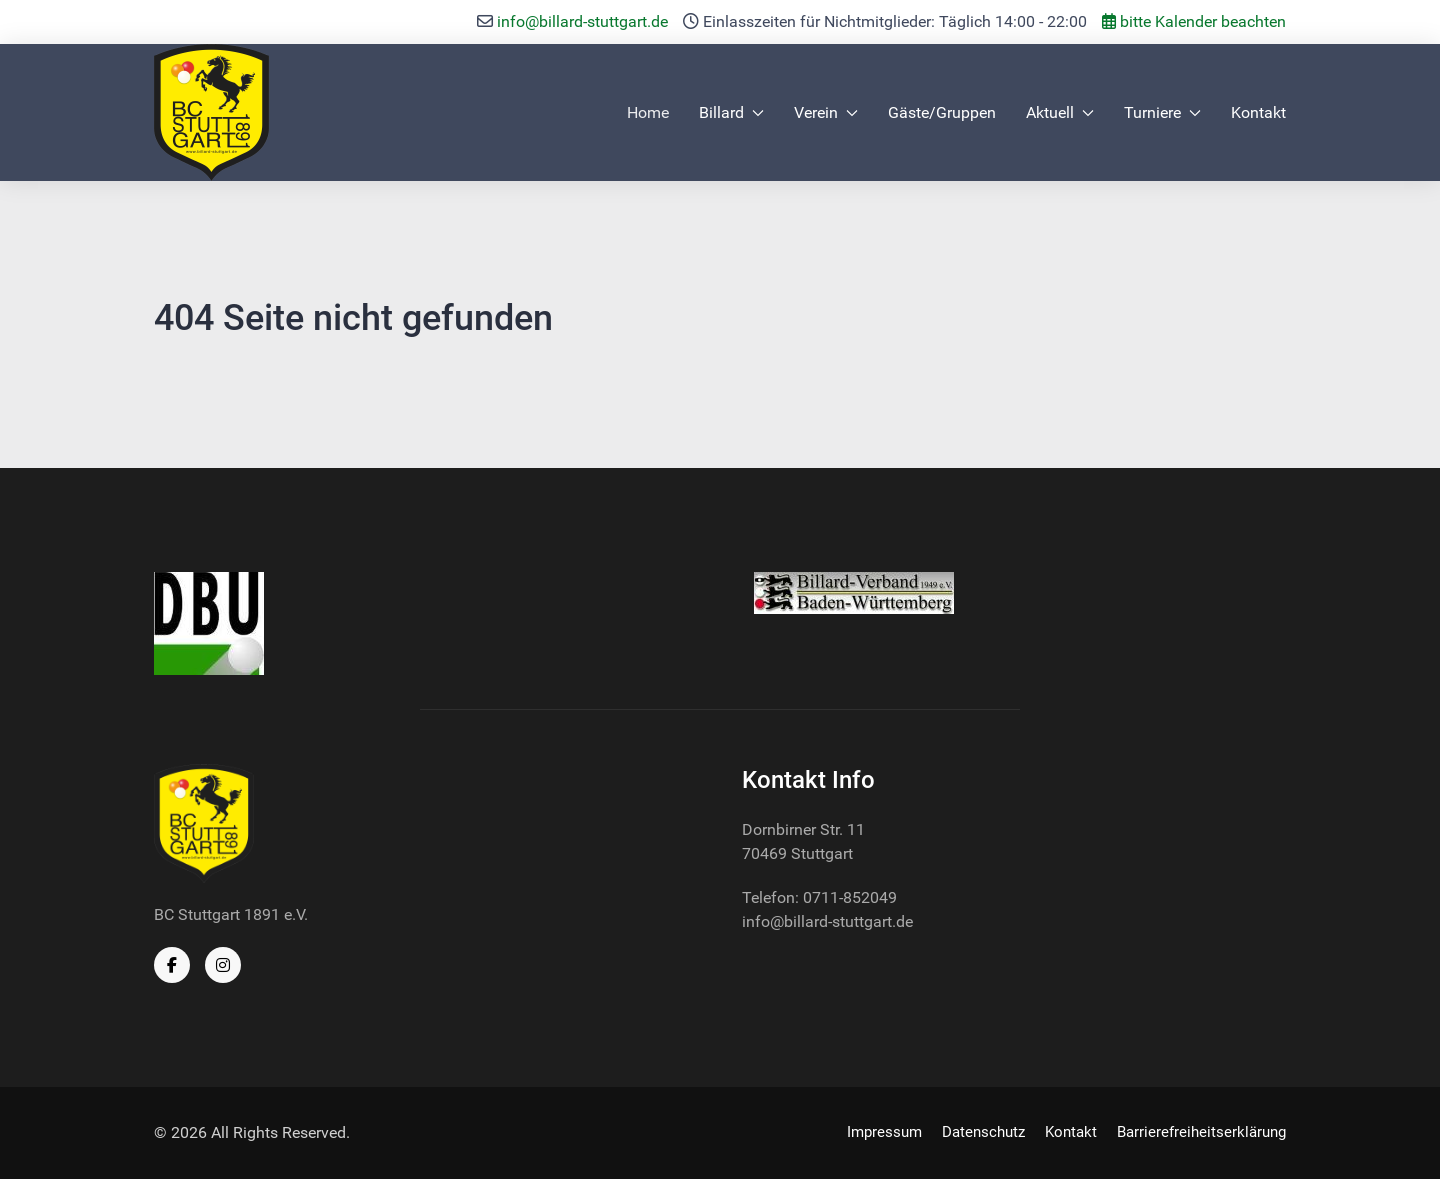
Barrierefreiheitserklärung (1201, 1132)
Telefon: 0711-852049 (819, 897)
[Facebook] (172, 965)
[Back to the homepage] (211, 112)
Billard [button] (731, 112)
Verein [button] (826, 112)
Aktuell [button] (1060, 112)
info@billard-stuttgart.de (582, 21)
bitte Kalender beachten (1194, 21)
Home (648, 112)
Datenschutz (983, 1132)
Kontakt (1258, 112)
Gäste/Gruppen (942, 112)
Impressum (884, 1132)
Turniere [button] (1162, 112)
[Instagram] (223, 965)
